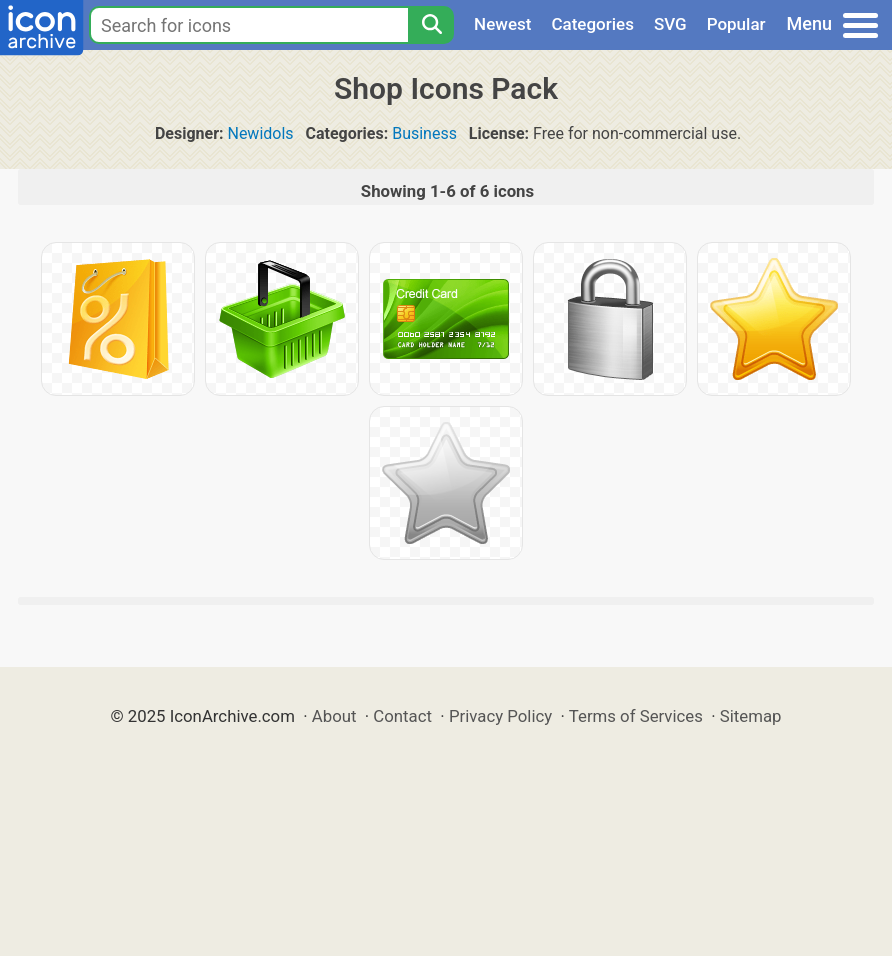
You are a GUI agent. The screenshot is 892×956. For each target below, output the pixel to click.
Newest (502, 24)
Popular (736, 24)
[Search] (431, 25)
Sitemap (751, 716)
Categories (592, 24)
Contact (402, 716)
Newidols (260, 133)
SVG (670, 24)
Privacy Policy (500, 716)
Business (424, 133)
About (334, 716)
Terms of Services (636, 716)
